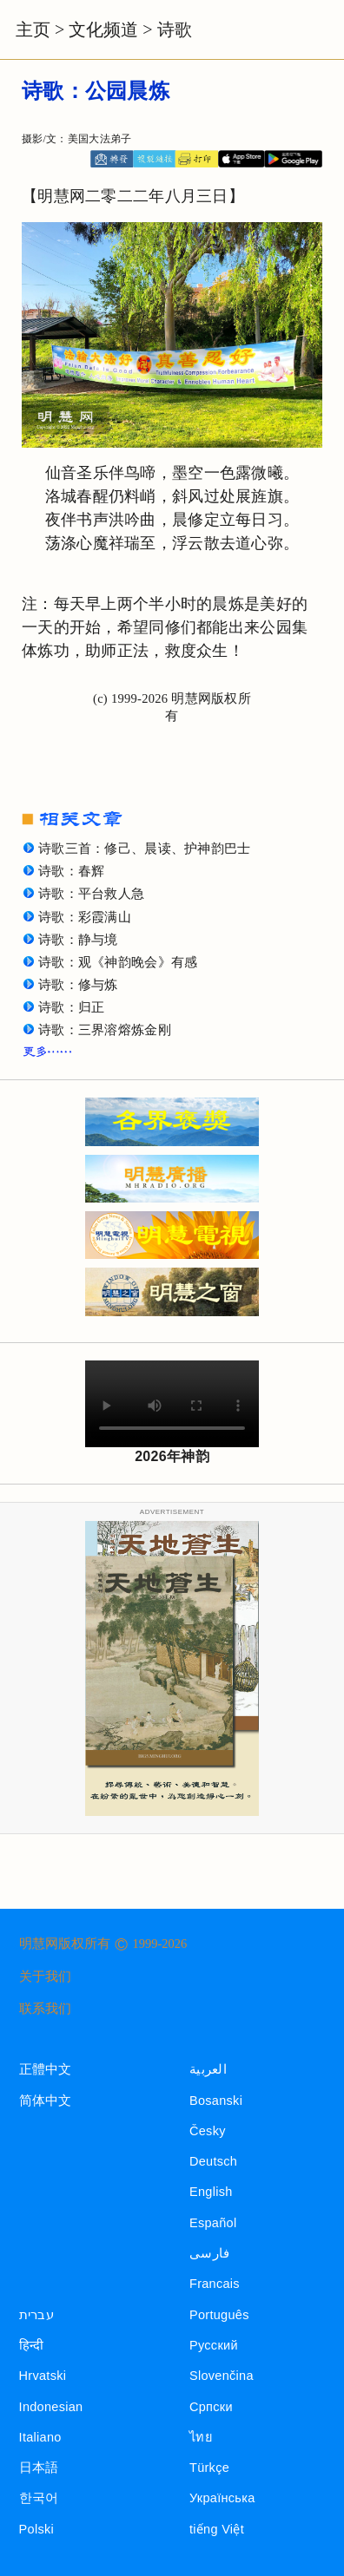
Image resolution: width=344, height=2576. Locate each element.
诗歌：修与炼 (78, 985)
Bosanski (215, 2100)
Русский (213, 2345)
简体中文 (45, 2100)
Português (219, 2315)
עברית (36, 2315)
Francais (214, 2284)
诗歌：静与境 (78, 940)
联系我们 (45, 2009)
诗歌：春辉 (71, 871)
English (211, 2192)
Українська (222, 2498)
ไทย (201, 2437)
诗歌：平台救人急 (91, 894)
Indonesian (51, 2407)
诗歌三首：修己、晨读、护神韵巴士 (144, 848)
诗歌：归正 (71, 1007)
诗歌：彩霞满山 (84, 917)
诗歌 (174, 29)
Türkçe (209, 2467)
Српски (211, 2407)
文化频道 (103, 29)
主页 (33, 29)
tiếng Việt (216, 2529)
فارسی (209, 2253)
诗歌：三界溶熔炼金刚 (104, 1030)
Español (212, 2223)
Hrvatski (43, 2376)
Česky (207, 2131)
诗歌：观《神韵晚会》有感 (117, 962)
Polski (36, 2529)
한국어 (39, 2498)
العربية (208, 2069)
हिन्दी (31, 2345)
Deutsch (213, 2161)
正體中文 (45, 2069)
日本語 (39, 2467)
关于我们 (45, 1976)
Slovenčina (221, 2376)
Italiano (40, 2437)
